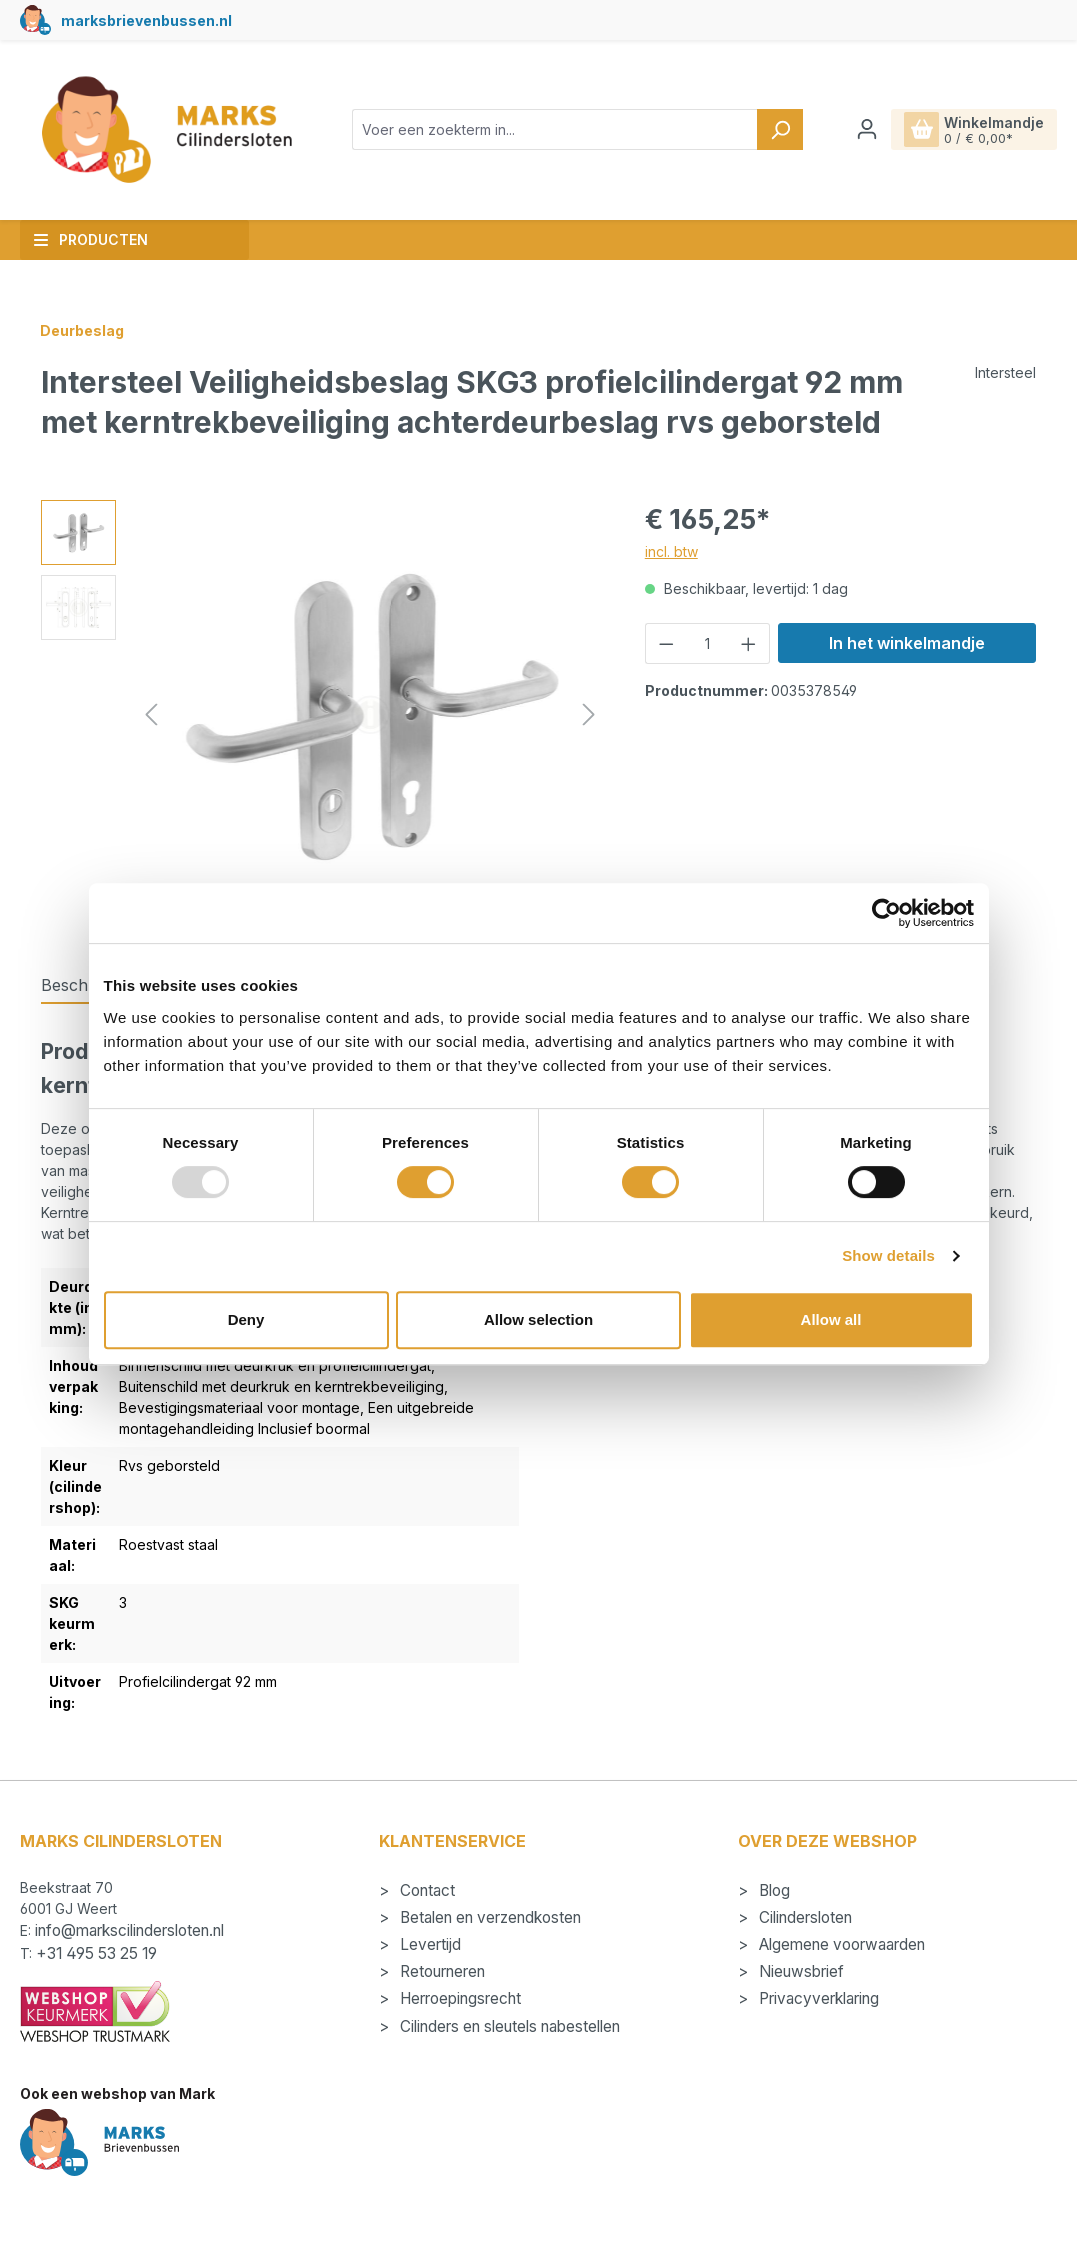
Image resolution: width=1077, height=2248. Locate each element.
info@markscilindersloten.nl (129, 1930)
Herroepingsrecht (458, 1998)
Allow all (831, 1319)
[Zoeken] (780, 129)
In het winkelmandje (907, 643)
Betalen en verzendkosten (488, 1917)
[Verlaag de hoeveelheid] (666, 643)
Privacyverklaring (817, 1998)
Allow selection (538, 1319)
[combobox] (555, 129)
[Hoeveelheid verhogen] (749, 643)
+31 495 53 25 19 (96, 1953)
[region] (323, 715)
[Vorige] (151, 714)
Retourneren (440, 1971)
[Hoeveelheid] (707, 643)
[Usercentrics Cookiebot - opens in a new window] (886, 913)
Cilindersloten (803, 1917)
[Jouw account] (867, 129)
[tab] (86, 986)
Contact (425, 1890)
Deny (246, 1319)
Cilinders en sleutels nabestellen (508, 2026)
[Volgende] (589, 714)
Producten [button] (90, 239)
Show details (888, 1255)
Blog (772, 1890)
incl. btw (671, 551)
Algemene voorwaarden (840, 1944)
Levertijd (428, 1944)
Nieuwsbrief (799, 1971)
